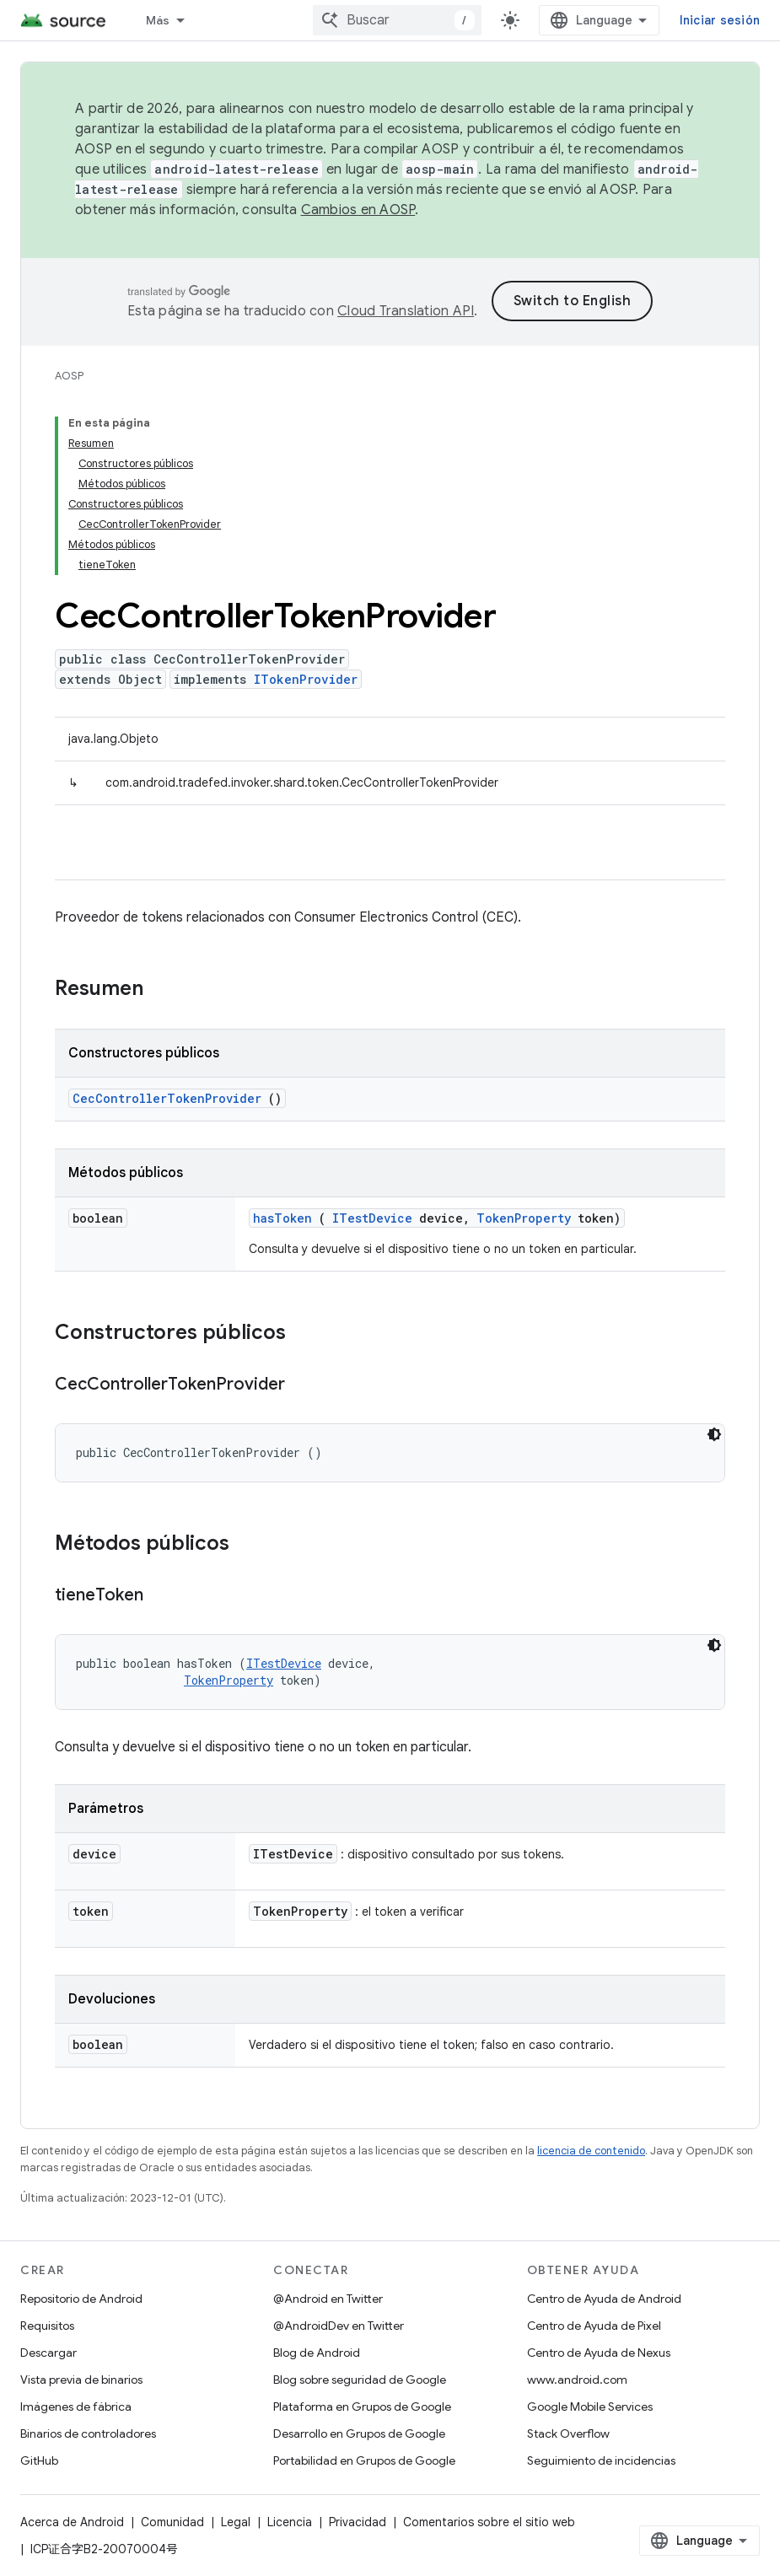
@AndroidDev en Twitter (338, 2325)
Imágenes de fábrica (76, 2406)
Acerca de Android (72, 2522)
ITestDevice (372, 1218)
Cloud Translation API (405, 311)
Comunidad (172, 2522)
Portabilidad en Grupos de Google (364, 2460)
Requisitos (47, 2325)
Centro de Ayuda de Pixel (594, 2325)
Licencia (289, 2522)
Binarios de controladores (88, 2433)
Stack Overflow (568, 2433)
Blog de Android (316, 2352)
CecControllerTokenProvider (167, 1098)
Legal (235, 2522)
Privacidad (357, 2522)
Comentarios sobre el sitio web (489, 2522)
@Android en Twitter (328, 2298)
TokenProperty (523, 1218)
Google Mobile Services (590, 2406)
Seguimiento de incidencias (601, 2460)
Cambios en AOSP (358, 210)
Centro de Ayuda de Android (604, 2298)
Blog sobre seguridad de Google (359, 2379)
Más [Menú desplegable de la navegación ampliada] (158, 20)
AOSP (69, 375)
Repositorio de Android (81, 2298)
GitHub (39, 2460)
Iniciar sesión (720, 20)
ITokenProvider (306, 679)
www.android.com (577, 2379)
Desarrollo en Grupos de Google (359, 2433)
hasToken (282, 1218)
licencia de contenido (591, 2150)
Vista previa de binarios (81, 2379)
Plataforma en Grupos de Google (362, 2406)
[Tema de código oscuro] (714, 1434)
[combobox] (397, 20)
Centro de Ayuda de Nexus (598, 2352)
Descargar (48, 2352)
